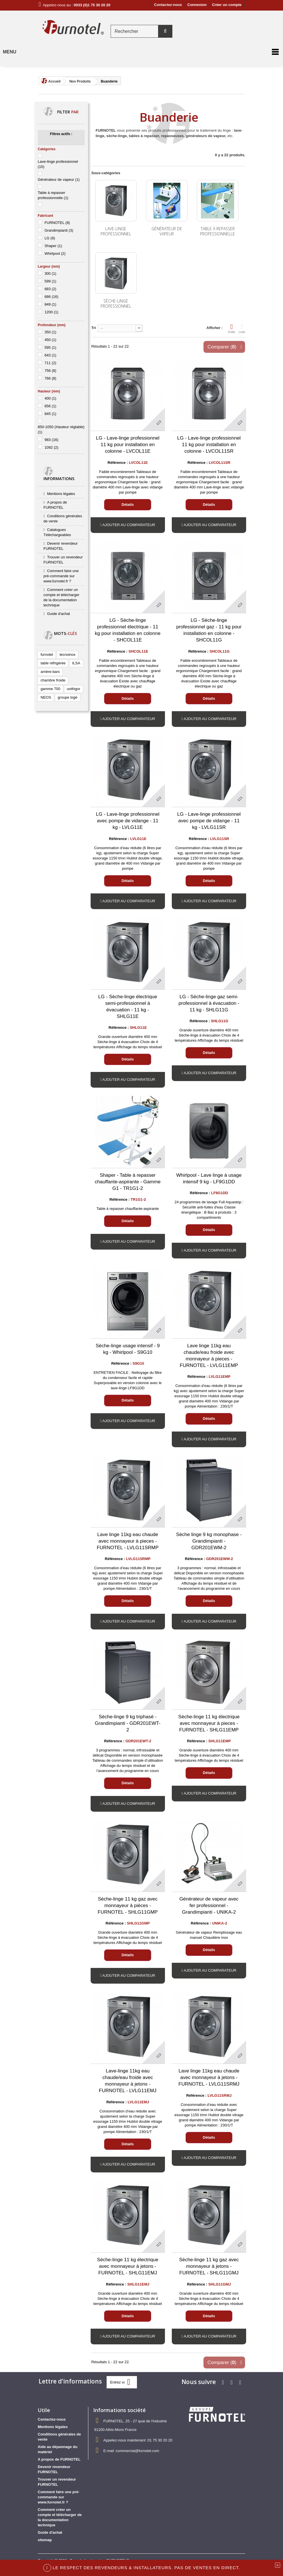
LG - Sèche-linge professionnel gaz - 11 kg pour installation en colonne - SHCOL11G (209, 630)
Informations (58, 478)
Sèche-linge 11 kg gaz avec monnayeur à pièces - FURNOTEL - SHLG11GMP (128, 1905)
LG (50, 238)
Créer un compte (227, 5)
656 (50, 406)
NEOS (46, 697)
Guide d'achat (58, 614)
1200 (51, 312)
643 (50, 355)
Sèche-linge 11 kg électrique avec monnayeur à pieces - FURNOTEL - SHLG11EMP (209, 1723)
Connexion (197, 5)
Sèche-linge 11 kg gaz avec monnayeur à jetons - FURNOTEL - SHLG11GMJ (209, 2266)
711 (50, 363)
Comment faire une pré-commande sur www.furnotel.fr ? (61, 576)
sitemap (45, 2540)
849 (50, 304)
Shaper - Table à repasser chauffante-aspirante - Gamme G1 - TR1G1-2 (128, 1181)
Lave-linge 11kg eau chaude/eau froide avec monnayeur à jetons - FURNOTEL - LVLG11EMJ (127, 2080)
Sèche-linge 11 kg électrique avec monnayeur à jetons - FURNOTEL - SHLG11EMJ (127, 2266)
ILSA (76, 663)
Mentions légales (61, 494)
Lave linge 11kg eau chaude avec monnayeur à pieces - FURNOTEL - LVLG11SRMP (127, 1541)
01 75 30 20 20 (160, 2440)
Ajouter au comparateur (128, 525)
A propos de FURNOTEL (59, 2459)
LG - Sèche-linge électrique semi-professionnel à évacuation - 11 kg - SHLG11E (127, 1006)
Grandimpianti (59, 230)
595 (50, 347)
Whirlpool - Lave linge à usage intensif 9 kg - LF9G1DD (209, 1178)
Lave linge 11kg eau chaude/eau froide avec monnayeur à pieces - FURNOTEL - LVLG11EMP (209, 1355)
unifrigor (73, 689)
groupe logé (67, 697)
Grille (231, 328)
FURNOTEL (57, 222)
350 (50, 332)
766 (50, 378)
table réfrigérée (53, 663)
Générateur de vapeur (59, 179)
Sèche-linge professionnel (116, 303)
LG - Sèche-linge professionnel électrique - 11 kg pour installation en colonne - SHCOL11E (128, 630)
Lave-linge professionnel (116, 231)
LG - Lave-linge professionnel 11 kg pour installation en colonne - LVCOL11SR (209, 444)
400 (50, 398)
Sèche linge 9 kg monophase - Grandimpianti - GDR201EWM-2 (209, 1541)
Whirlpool (55, 253)
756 (50, 370)
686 (51, 296)
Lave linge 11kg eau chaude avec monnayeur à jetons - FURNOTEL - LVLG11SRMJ (209, 2077)
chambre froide (53, 680)
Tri (93, 328)
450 (50, 340)
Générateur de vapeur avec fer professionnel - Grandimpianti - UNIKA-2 (208, 1905)
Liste (242, 328)
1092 (51, 447)
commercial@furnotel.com (137, 2451)
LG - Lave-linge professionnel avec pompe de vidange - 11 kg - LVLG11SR (209, 820)
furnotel (47, 654)
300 (50, 273)
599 (50, 281)
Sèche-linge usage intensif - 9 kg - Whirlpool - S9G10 (128, 1349)
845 (50, 414)
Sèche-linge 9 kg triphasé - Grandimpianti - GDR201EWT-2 (128, 1723)
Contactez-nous (168, 5)
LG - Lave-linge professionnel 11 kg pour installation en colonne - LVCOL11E (128, 444)
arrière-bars (50, 671)
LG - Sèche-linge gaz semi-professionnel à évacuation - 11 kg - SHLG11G (209, 1003)
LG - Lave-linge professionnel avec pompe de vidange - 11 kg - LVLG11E (128, 820)
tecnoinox (67, 654)
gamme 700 (50, 689)
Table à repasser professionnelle (217, 231)
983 (51, 440)
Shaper (53, 246)
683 (50, 289)
